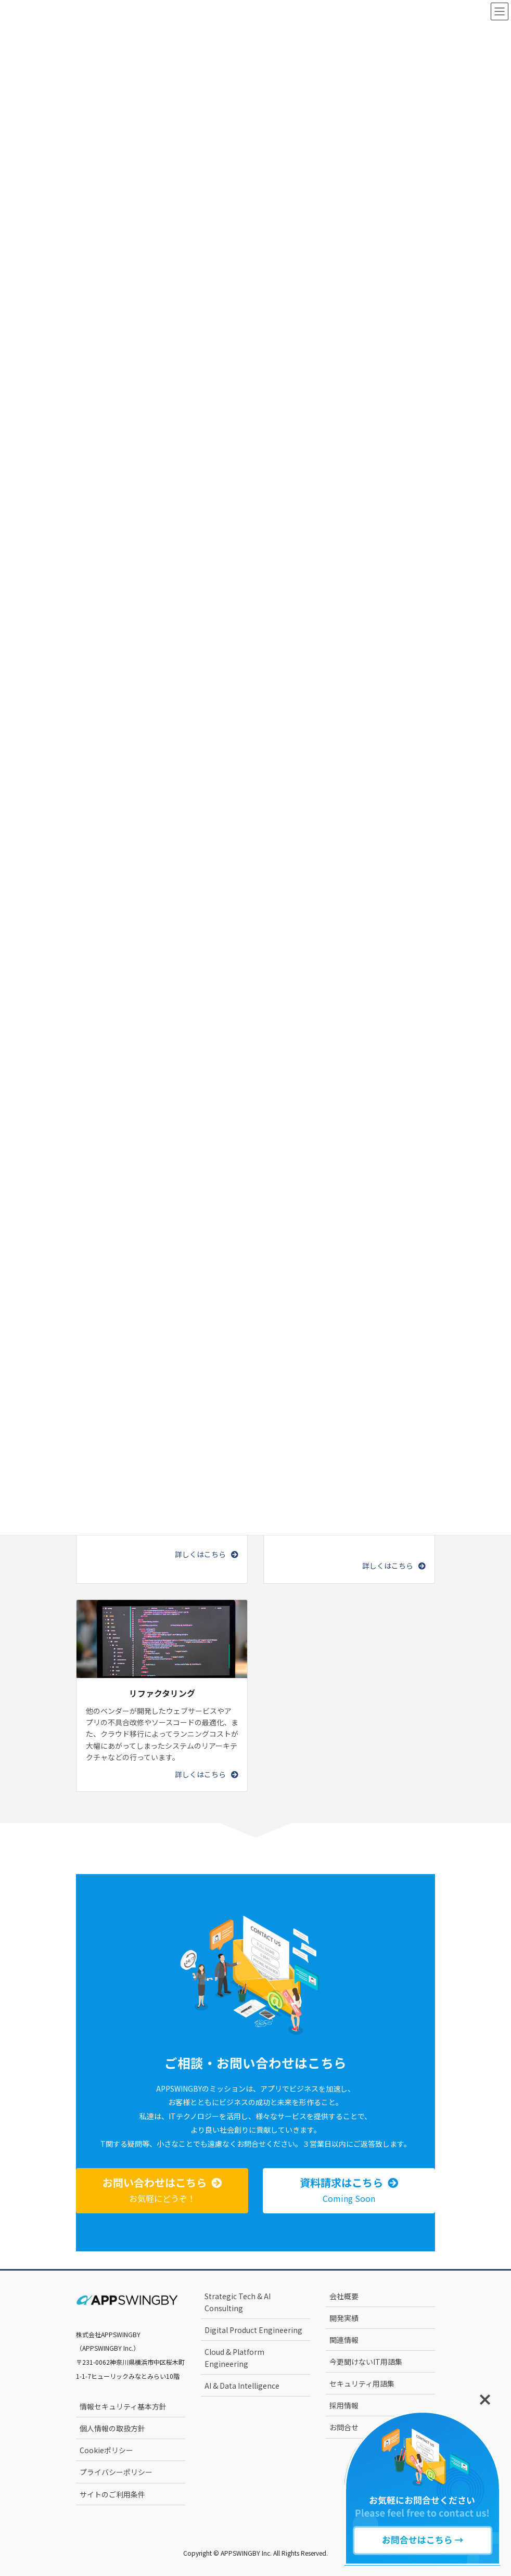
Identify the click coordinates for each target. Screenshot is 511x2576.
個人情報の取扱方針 (112, 2428)
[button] (206, 1554)
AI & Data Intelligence (242, 2385)
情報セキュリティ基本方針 (123, 2406)
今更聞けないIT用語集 (365, 2361)
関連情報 (344, 2340)
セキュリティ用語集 (361, 2383)
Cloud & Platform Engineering (234, 2358)
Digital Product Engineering (253, 2330)
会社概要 (344, 2296)
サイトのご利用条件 (112, 2494)
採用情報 (344, 2405)
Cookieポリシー (106, 2450)
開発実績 (344, 2318)
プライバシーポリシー (116, 2472)
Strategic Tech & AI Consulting (238, 2302)
